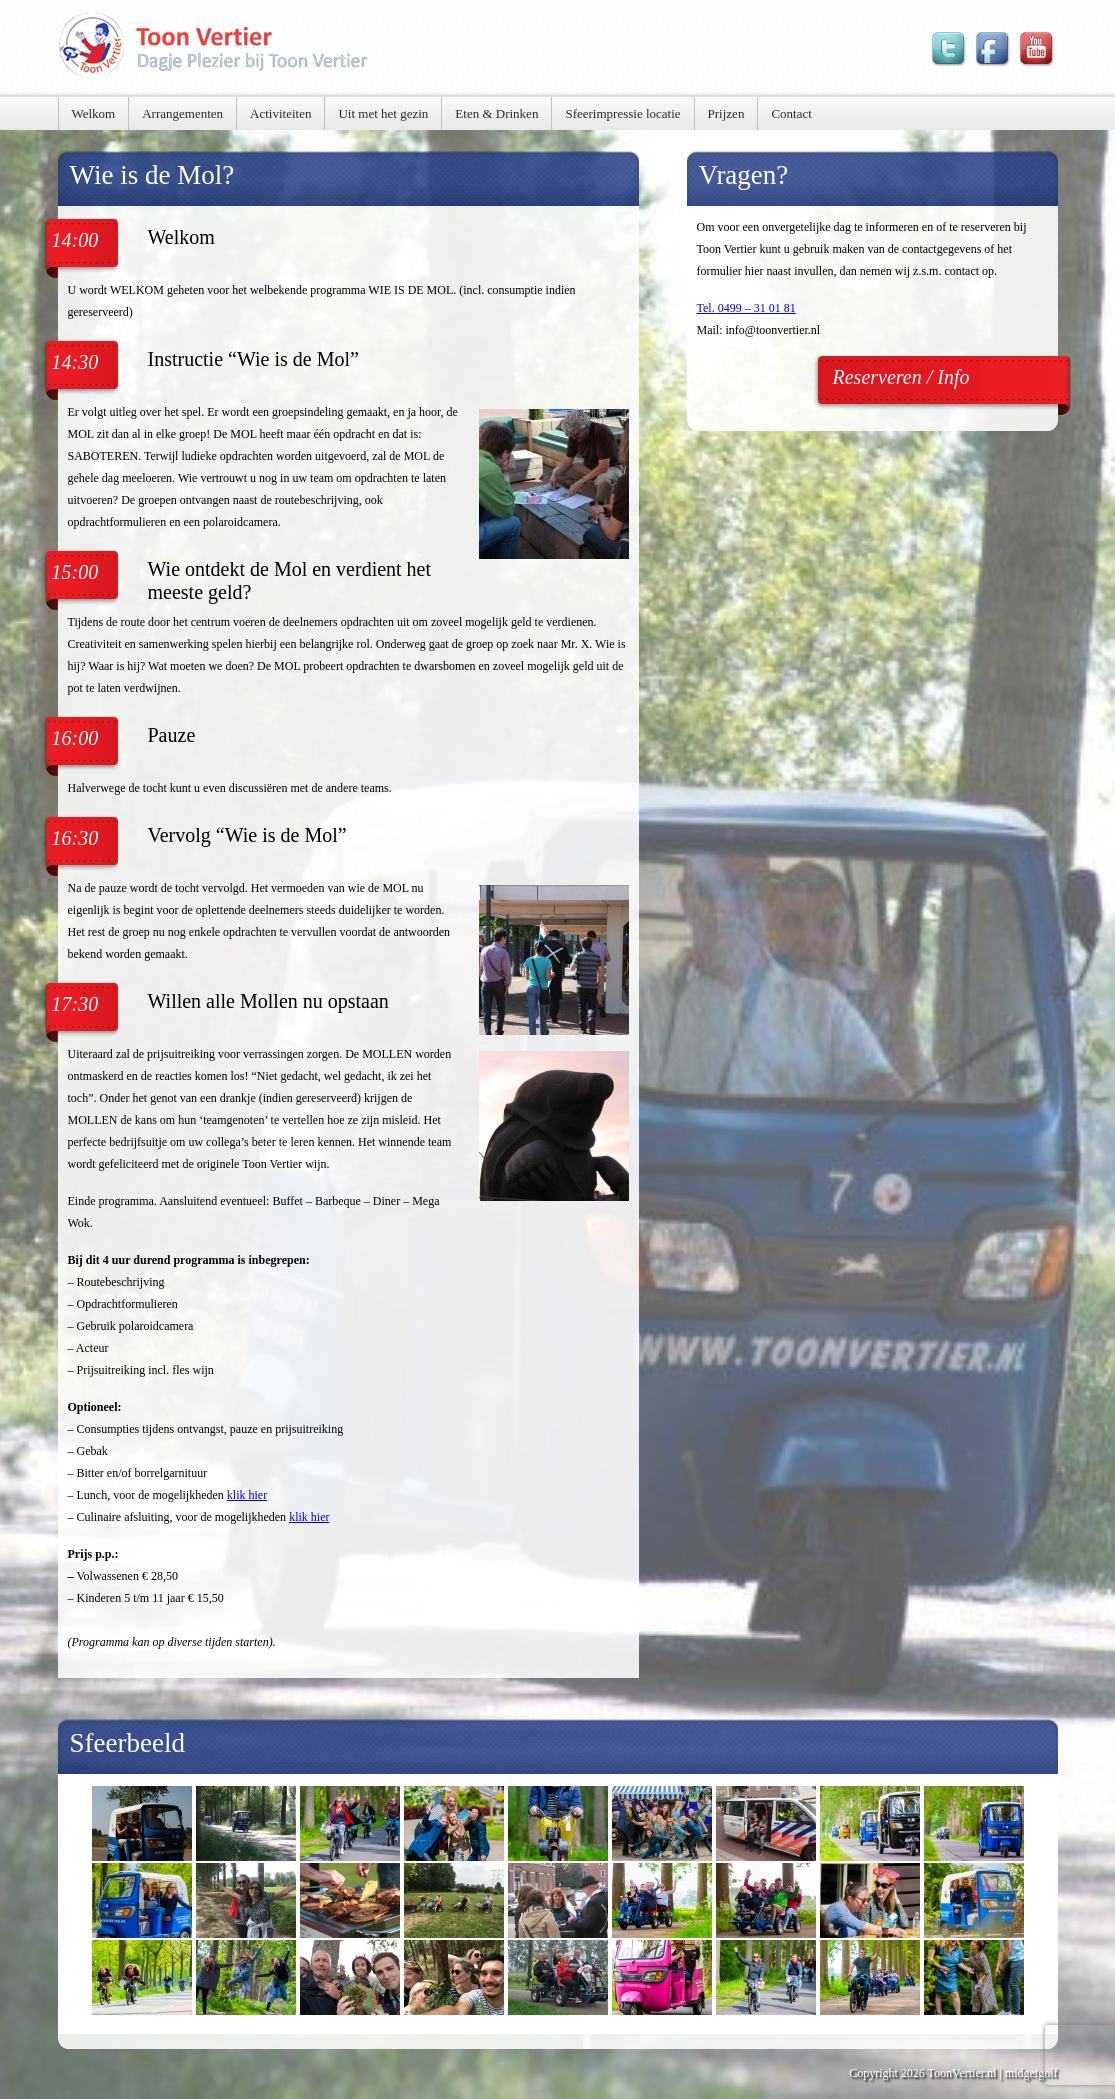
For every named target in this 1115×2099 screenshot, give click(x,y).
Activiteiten (280, 113)
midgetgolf (1031, 2073)
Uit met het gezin (383, 113)
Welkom (94, 113)
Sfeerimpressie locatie (622, 113)
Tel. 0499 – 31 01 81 (746, 308)
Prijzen (726, 113)
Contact (791, 113)
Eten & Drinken (496, 113)
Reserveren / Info (901, 377)
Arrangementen (182, 113)
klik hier (247, 1495)
